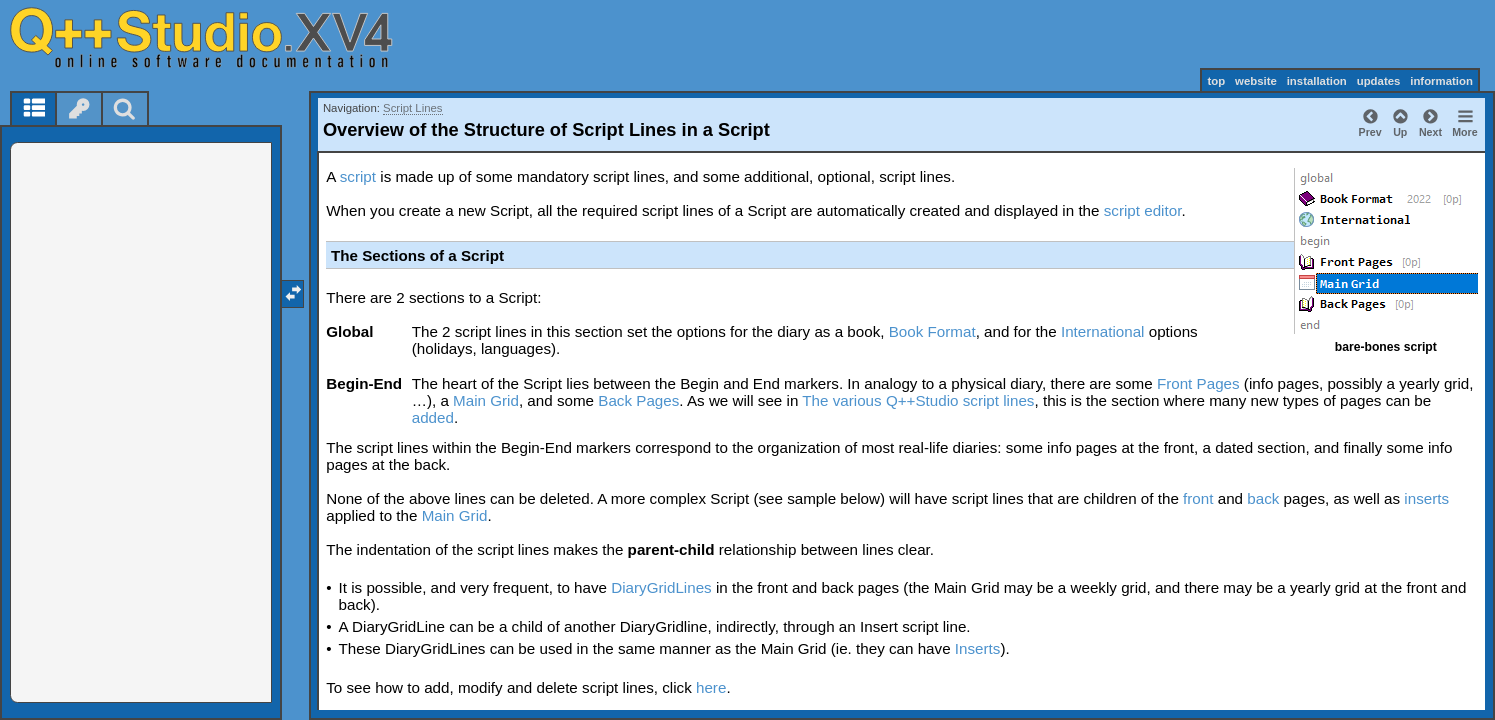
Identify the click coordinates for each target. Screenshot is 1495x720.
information (1441, 81)
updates (1379, 81)
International (1103, 331)
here (711, 687)
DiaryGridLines (661, 587)
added (433, 417)
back (1263, 498)
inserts (1426, 498)
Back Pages (638, 400)
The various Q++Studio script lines (918, 400)
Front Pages (1198, 383)
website (1256, 81)
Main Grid (486, 400)
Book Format (932, 331)
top (1216, 81)
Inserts (978, 648)
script (358, 176)
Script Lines (413, 108)
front (1198, 498)
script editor (1143, 210)
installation (1317, 81)
